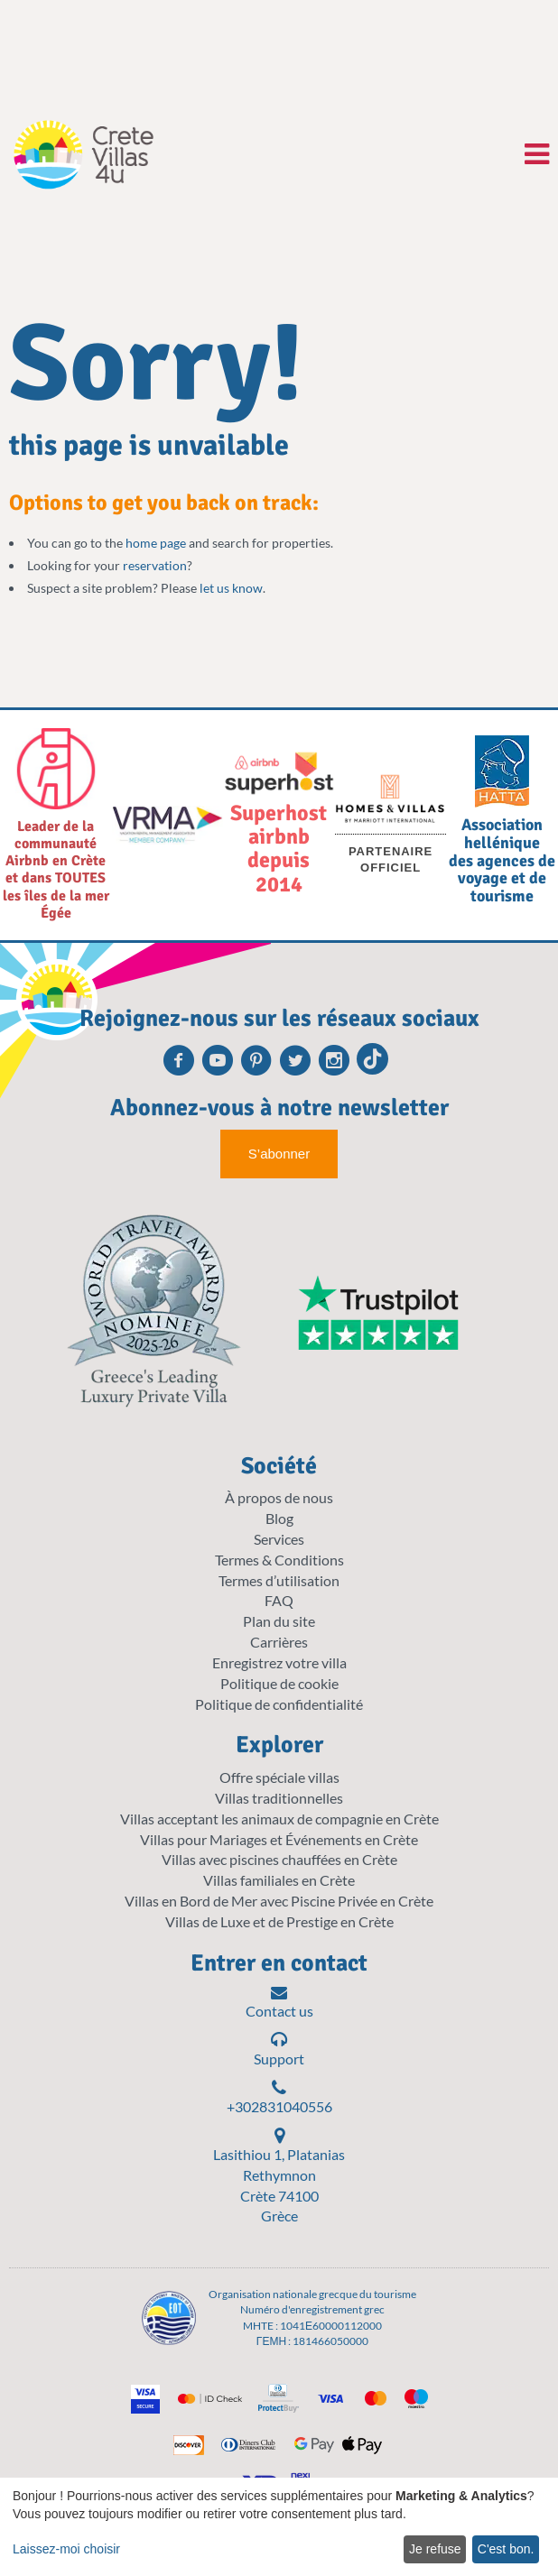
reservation (155, 565)
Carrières (279, 1641)
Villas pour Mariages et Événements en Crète (279, 1839)
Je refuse (435, 2549)
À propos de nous (279, 1497)
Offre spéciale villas (279, 1777)
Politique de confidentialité (279, 1704)
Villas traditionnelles (279, 1797)
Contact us (279, 2002)
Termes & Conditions (279, 1559)
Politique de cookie (279, 1683)
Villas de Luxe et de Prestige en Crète (279, 1921)
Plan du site (279, 1621)
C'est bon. (506, 2549)
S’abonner (279, 1153)
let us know (231, 588)
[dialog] (279, 2527)
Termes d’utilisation (279, 1580)
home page (156, 542)
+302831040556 (279, 2097)
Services (279, 1538)
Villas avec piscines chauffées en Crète (279, 1859)
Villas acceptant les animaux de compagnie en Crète (279, 1818)
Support (279, 2049)
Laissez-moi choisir (66, 2549)
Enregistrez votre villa (279, 1662)
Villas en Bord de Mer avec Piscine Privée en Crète (279, 1900)
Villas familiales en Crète (279, 1879)
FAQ (279, 1600)
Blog (279, 1518)
